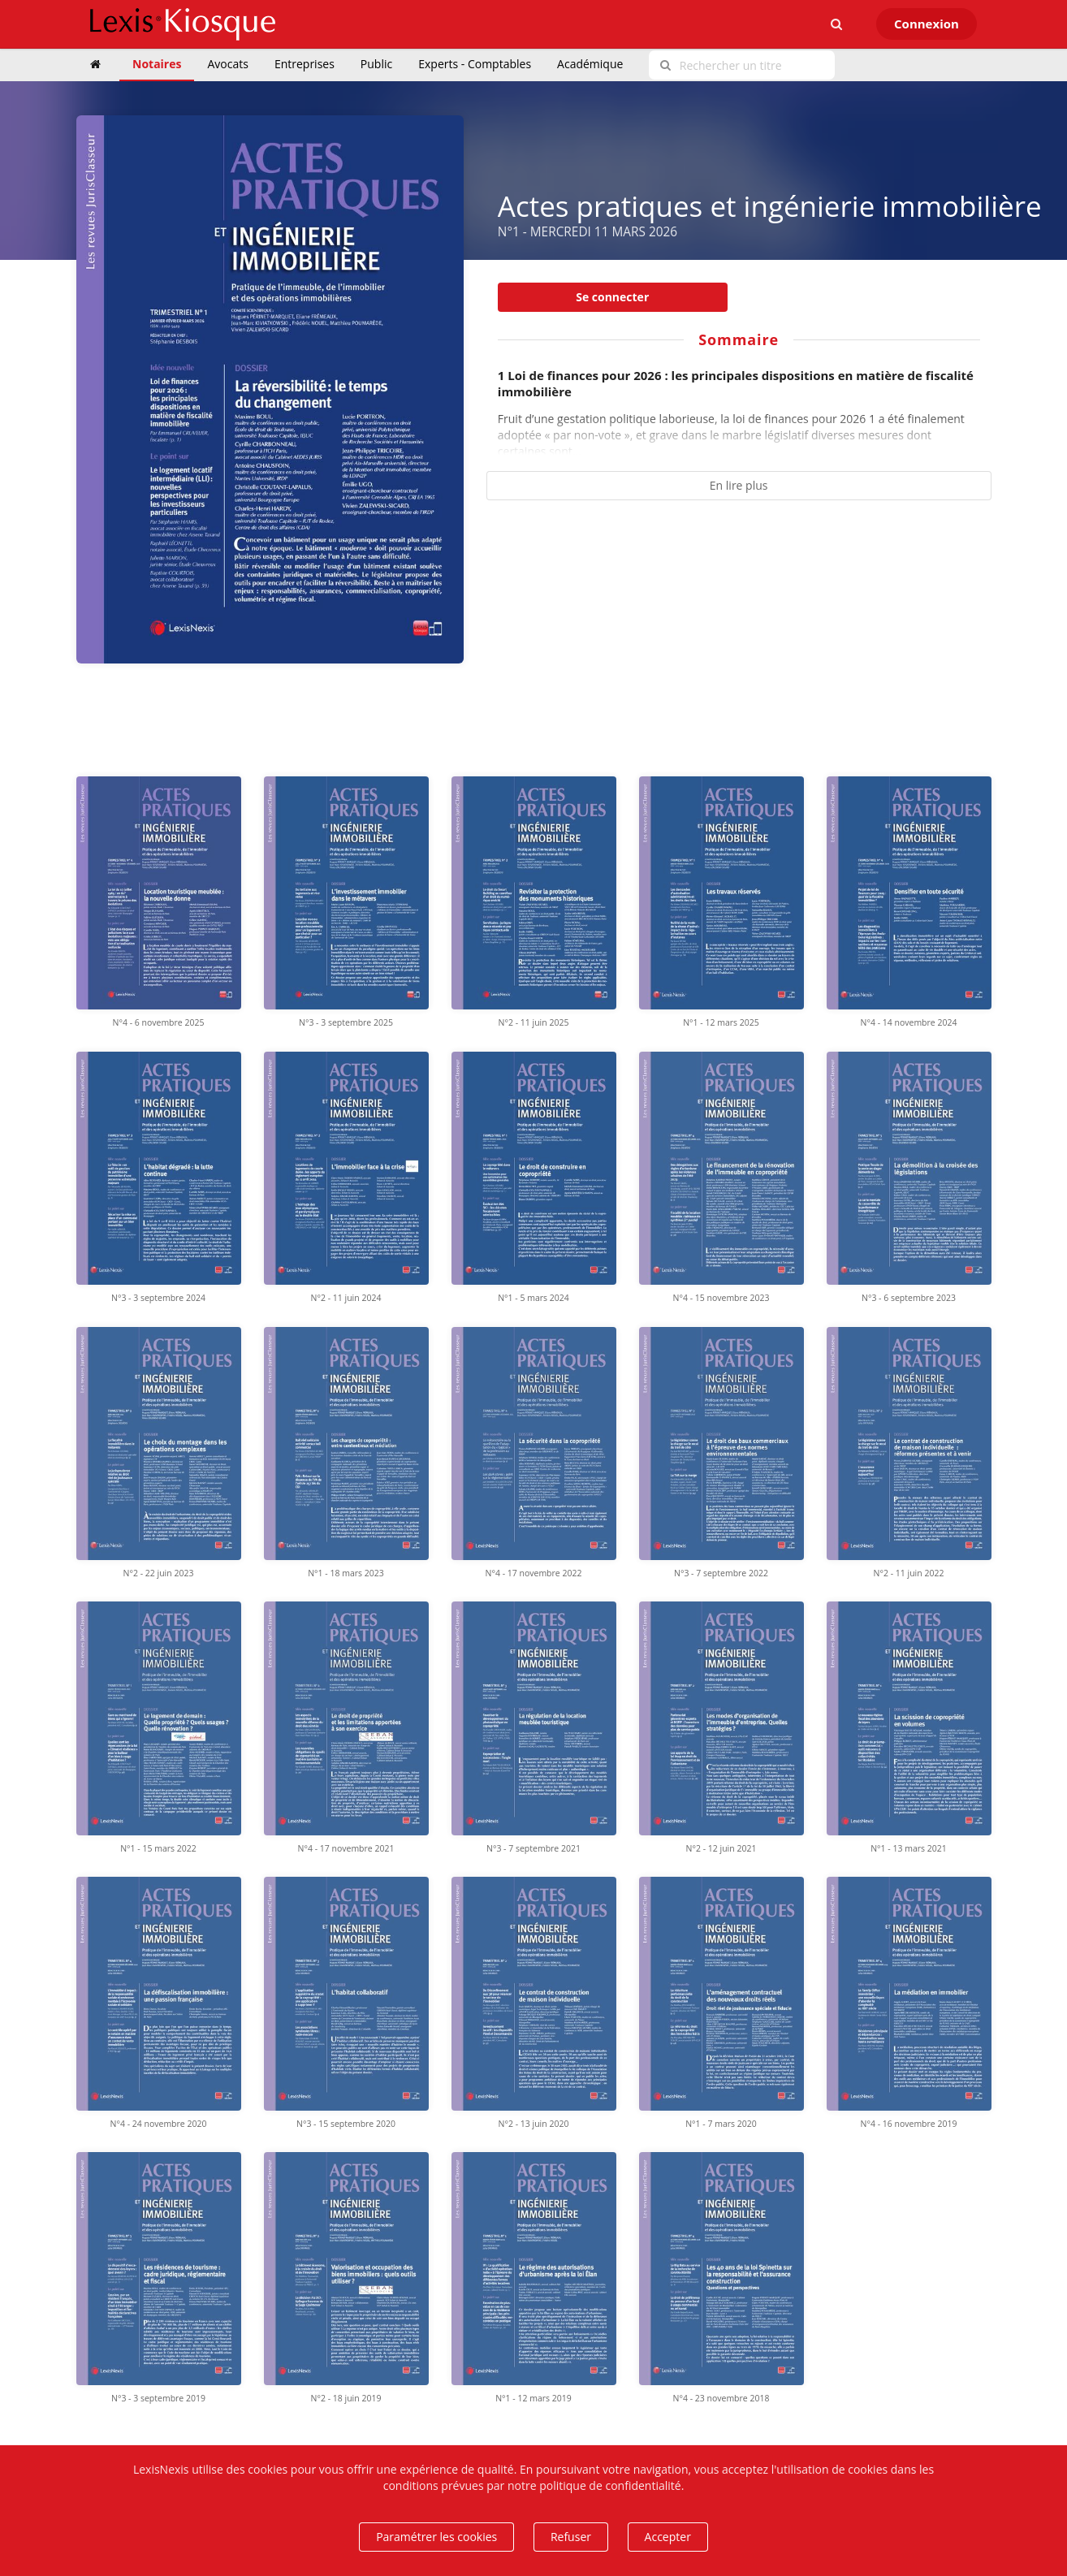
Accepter (668, 2536)
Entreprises (304, 63)
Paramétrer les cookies (436, 2536)
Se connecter (612, 297)
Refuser (571, 2536)
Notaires (156, 63)
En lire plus (739, 485)
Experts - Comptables (474, 63)
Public (376, 63)
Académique (590, 63)
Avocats (227, 63)
